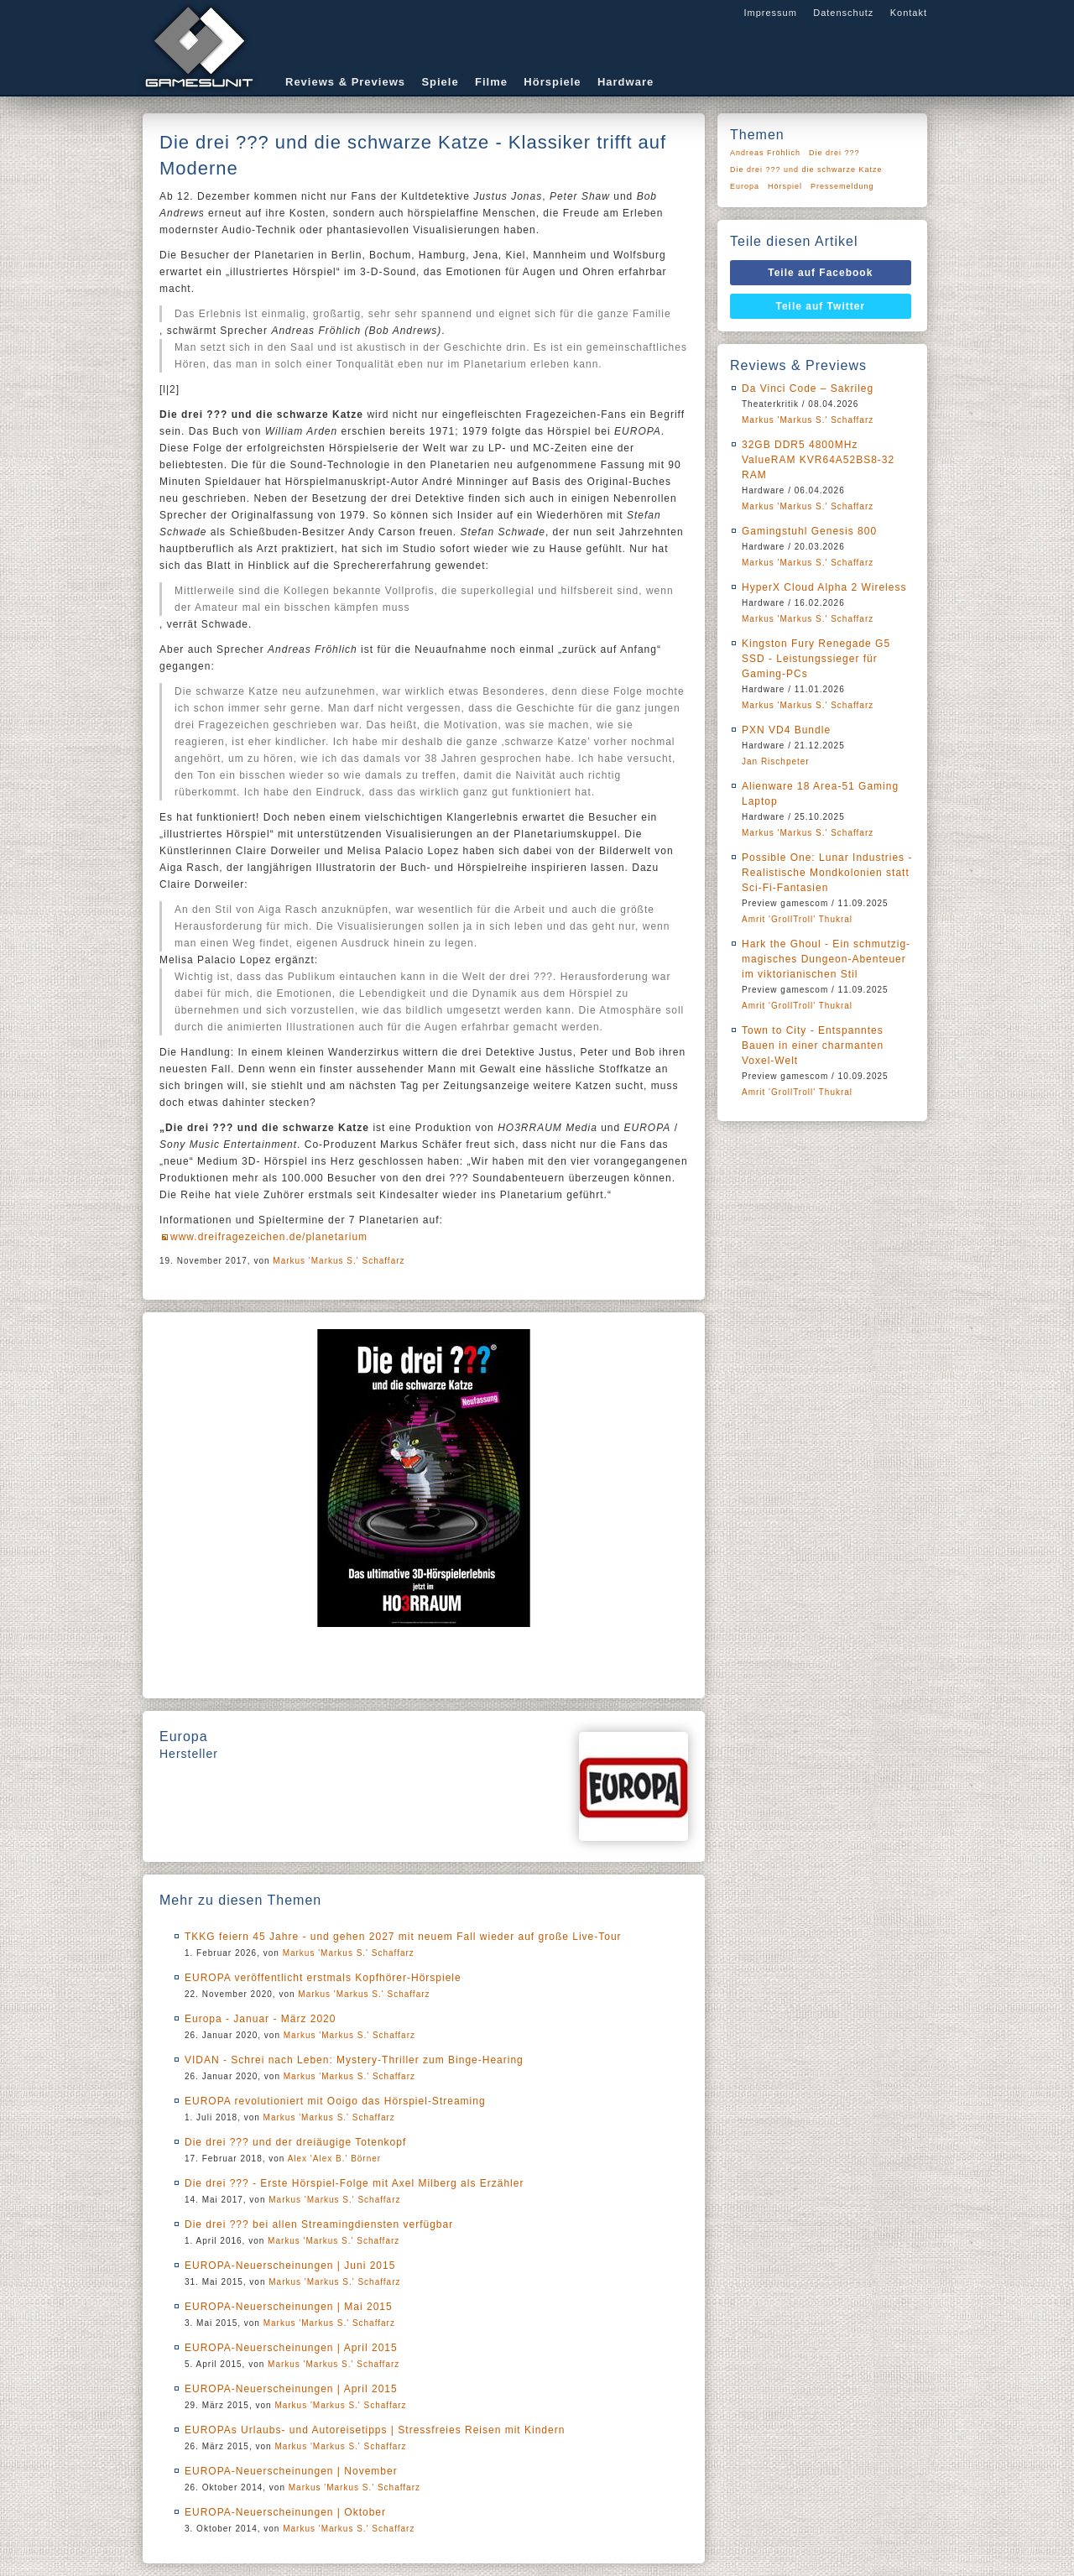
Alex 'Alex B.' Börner (335, 2158)
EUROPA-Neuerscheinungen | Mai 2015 (289, 2307)
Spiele (439, 82)
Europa (744, 186)
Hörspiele (552, 82)
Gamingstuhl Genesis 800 (809, 531)
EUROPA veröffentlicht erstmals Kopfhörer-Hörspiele (323, 1978)
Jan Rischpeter (776, 761)
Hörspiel (785, 186)
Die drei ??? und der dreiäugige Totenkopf (295, 2142)
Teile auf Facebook (820, 273)
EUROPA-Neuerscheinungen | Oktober (285, 2512)
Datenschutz (843, 13)
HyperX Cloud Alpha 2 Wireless (824, 587)
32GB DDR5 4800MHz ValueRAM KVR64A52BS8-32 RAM (818, 460)
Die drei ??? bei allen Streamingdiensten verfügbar (319, 2224)
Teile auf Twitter (821, 306)
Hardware (625, 82)
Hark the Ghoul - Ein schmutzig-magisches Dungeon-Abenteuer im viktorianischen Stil (826, 959)
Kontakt (908, 13)
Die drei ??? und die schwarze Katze (806, 169)
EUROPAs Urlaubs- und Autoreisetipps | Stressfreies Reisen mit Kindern (375, 2430)
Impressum (769, 13)
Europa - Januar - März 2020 (260, 2019)
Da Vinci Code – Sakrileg (807, 388)
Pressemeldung (842, 186)
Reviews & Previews (345, 82)
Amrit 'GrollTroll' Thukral (797, 919)
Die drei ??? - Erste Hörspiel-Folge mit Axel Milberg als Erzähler (354, 2183)
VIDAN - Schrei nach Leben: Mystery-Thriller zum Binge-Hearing (354, 2060)
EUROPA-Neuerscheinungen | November (291, 2471)
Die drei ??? (834, 153)
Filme (491, 82)
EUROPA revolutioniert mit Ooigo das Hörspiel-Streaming (335, 2101)
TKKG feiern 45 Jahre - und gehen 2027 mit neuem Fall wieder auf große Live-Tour (403, 1936)
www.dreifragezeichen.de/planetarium (269, 1237)
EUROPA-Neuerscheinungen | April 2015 (291, 2348)
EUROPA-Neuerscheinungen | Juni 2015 (290, 2265)
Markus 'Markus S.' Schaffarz (338, 1260)
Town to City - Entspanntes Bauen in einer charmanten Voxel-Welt (813, 1045)
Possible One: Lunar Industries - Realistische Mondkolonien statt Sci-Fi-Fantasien (827, 873)
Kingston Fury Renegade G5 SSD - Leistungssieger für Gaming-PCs (816, 659)
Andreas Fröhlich (765, 153)
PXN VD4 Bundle (786, 730)
